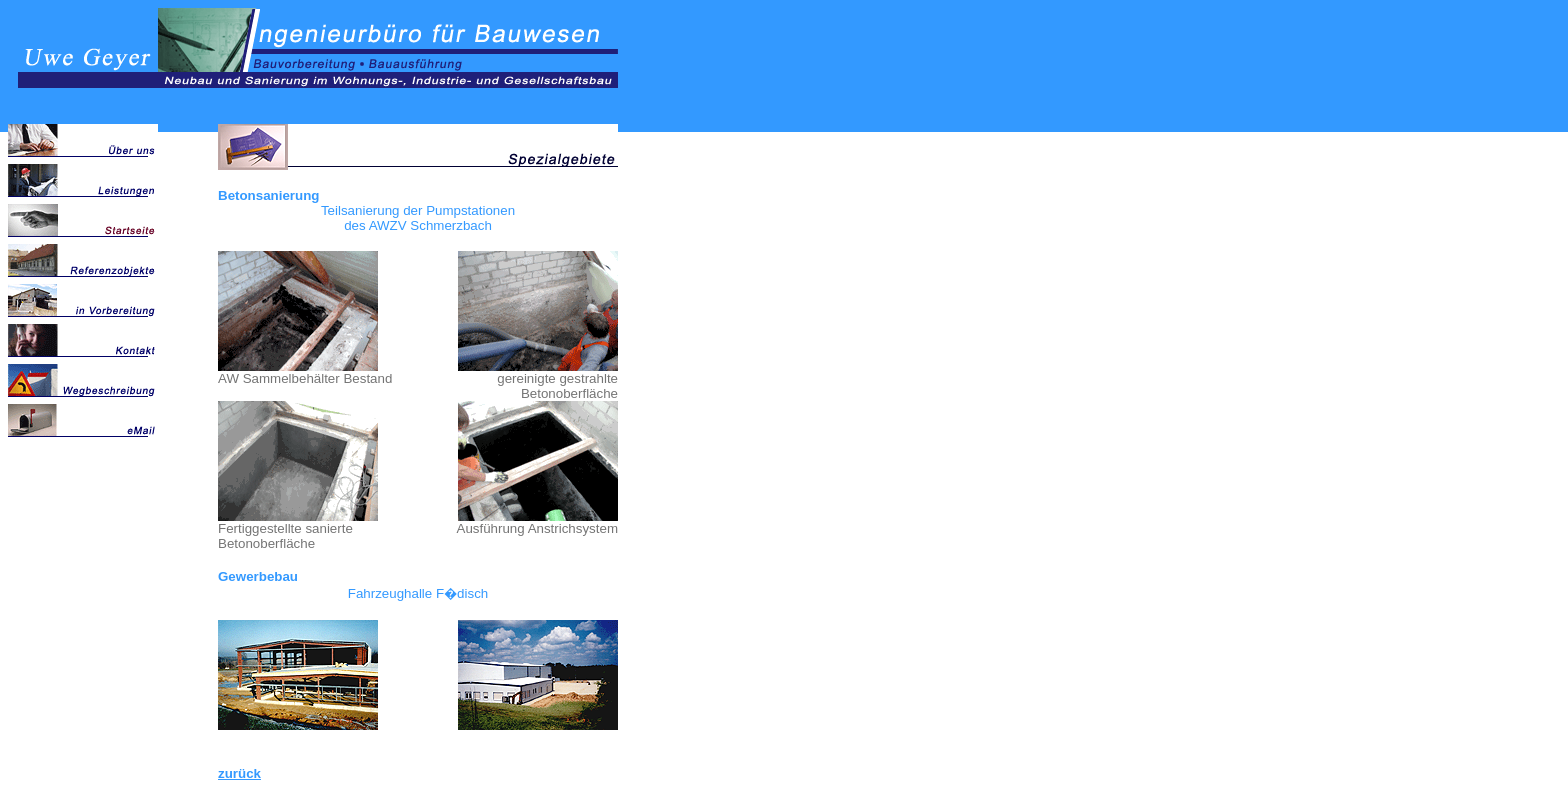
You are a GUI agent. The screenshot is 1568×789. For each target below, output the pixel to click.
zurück (239, 773)
